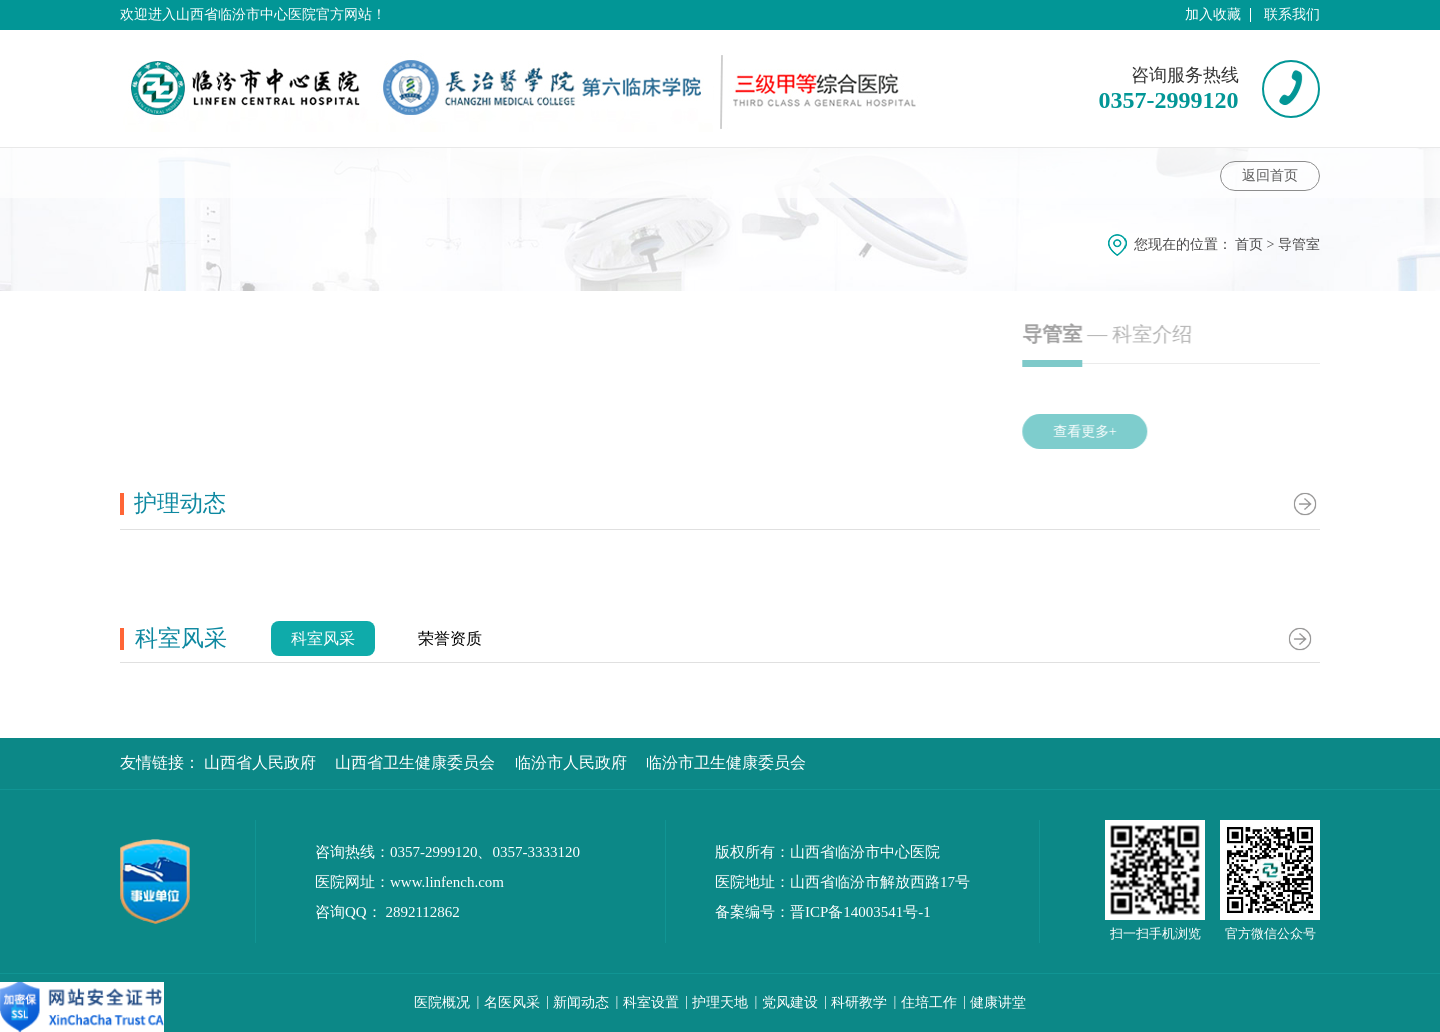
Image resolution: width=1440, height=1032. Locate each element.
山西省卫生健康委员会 (415, 762)
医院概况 (442, 1002)
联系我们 (1292, 14)
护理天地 (720, 1002)
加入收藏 (1213, 14)
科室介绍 (174, 172)
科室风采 (912, 172)
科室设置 (651, 1002)
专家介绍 (429, 172)
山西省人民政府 (260, 762)
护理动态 (797, 172)
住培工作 (929, 1002)
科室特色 (676, 172)
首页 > (1256, 244)
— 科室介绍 (1234, 334)
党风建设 (790, 1002)
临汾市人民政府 (571, 762)
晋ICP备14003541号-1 (860, 912)
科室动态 (311, 172)
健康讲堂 (551, 172)
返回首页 (1270, 175)
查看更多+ (1182, 431)
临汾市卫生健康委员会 (726, 762)
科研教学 (859, 1002)
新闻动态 (581, 1002)
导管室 (1299, 244)
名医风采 (512, 1002)
